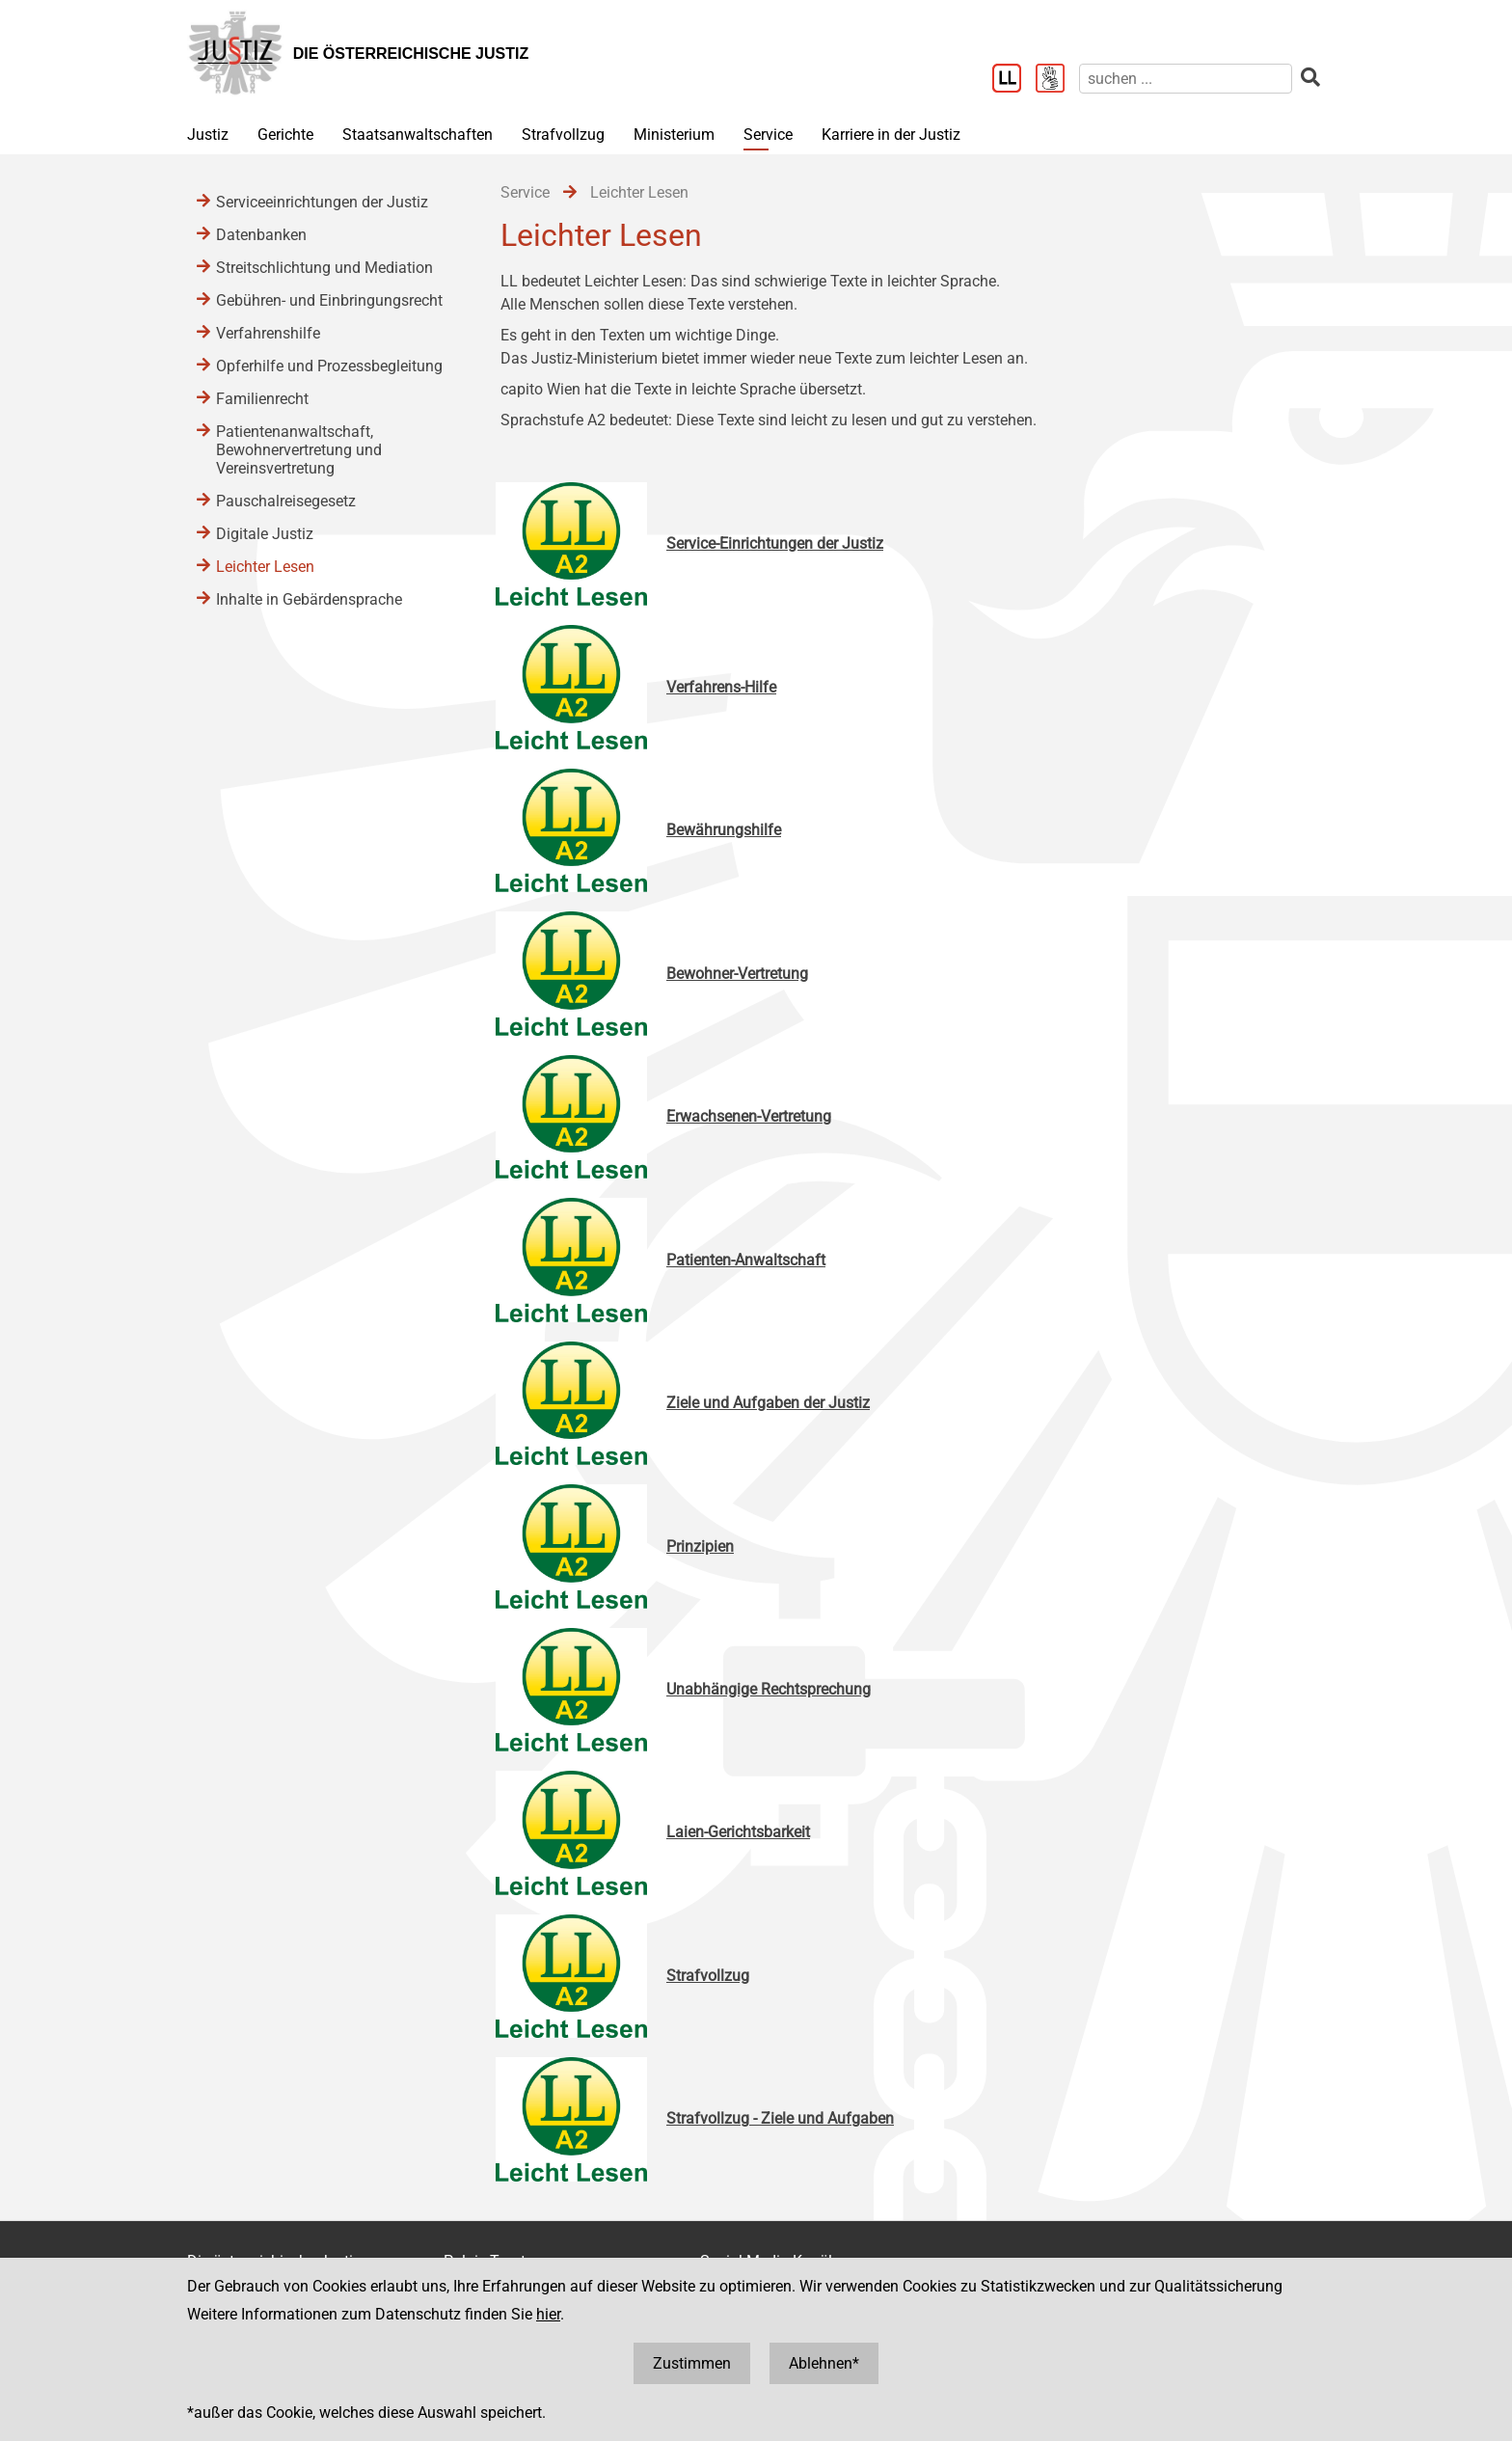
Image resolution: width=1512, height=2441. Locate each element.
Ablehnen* (824, 2363)
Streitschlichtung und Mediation (324, 267)
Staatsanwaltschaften (417, 134)
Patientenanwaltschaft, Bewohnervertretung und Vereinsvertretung (299, 449)
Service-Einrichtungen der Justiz (774, 543)
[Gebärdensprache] (1057, 80)
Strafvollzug (563, 134)
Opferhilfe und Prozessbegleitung (329, 366)
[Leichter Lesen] (1014, 80)
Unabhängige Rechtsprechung (768, 1689)
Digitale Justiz (264, 534)
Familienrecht (262, 399)
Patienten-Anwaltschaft (745, 1260)
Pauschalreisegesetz (286, 501)
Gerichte (285, 134)
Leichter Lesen (265, 566)
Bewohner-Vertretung (737, 973)
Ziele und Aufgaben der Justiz (768, 1403)
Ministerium (674, 134)
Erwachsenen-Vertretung (748, 1116)
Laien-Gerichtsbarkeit (738, 1832)
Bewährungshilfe (723, 830)
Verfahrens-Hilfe (721, 687)
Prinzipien (700, 1546)
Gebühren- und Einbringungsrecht (329, 300)
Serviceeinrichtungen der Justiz (322, 202)
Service (768, 134)
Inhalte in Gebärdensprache (309, 599)
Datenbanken (261, 235)
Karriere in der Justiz (891, 134)
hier (548, 2314)
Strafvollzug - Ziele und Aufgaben (780, 2118)
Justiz (208, 134)
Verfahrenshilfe (268, 333)
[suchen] (1185, 79)
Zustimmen (692, 2363)
